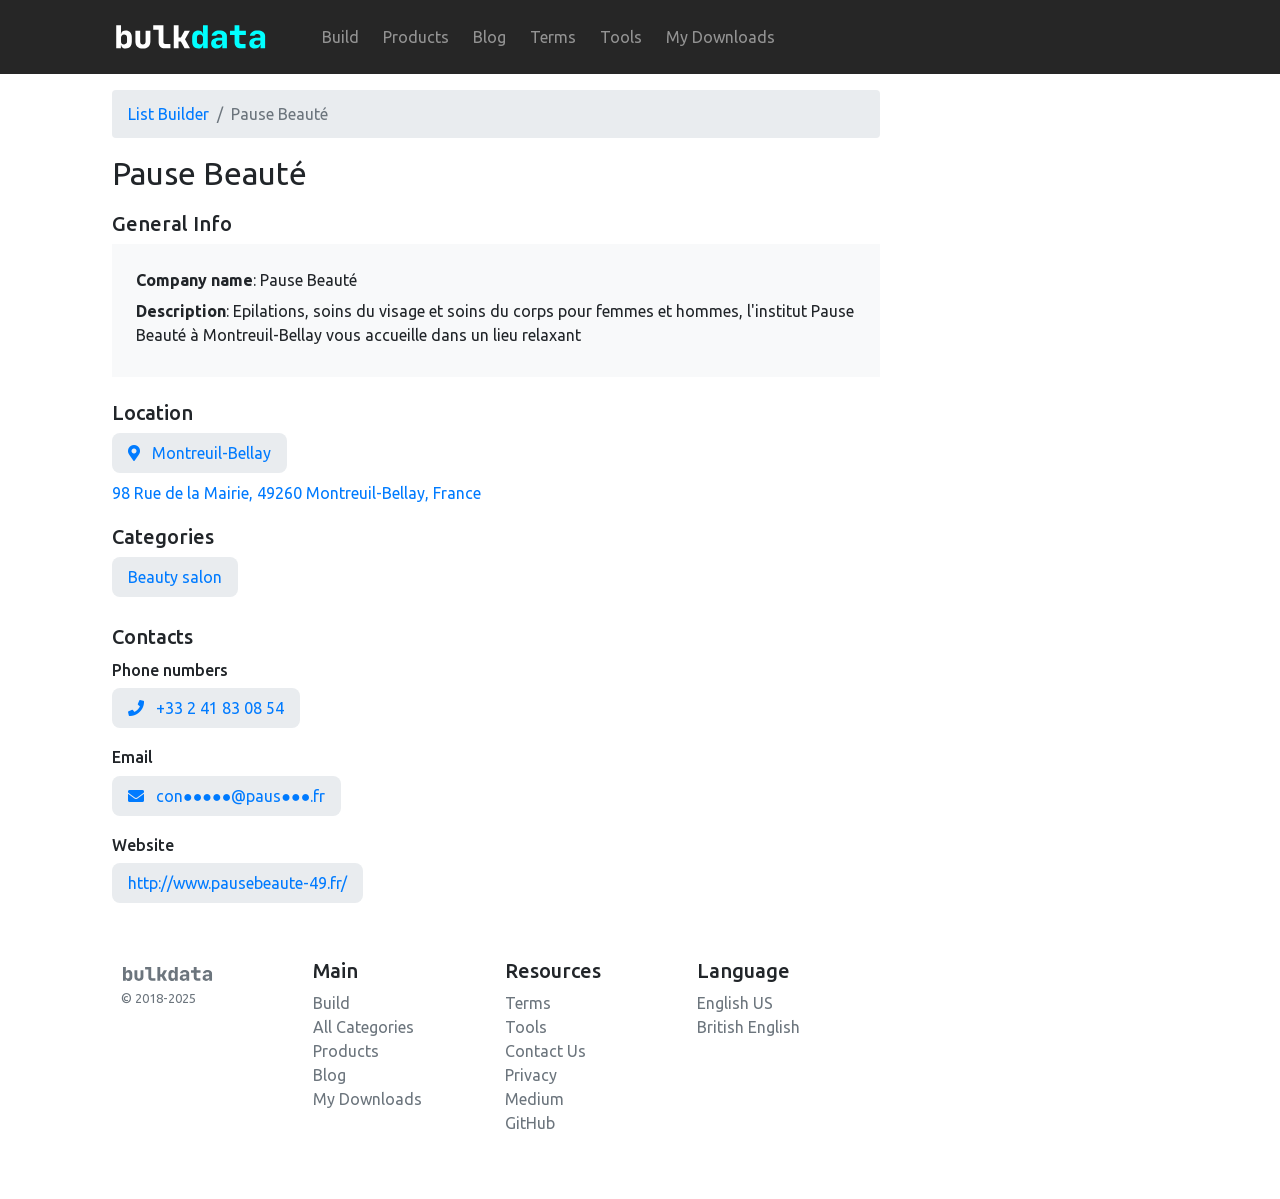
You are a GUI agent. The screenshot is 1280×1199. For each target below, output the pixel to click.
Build (340, 37)
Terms (553, 37)
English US (735, 1003)
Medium (534, 1099)
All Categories (363, 1027)
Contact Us (545, 1051)
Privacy (531, 1075)
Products (416, 37)
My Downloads (720, 37)
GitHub (530, 1123)
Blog (489, 37)
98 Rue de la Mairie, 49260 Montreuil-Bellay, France (296, 493)
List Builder (168, 114)
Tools (621, 37)
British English (748, 1027)
